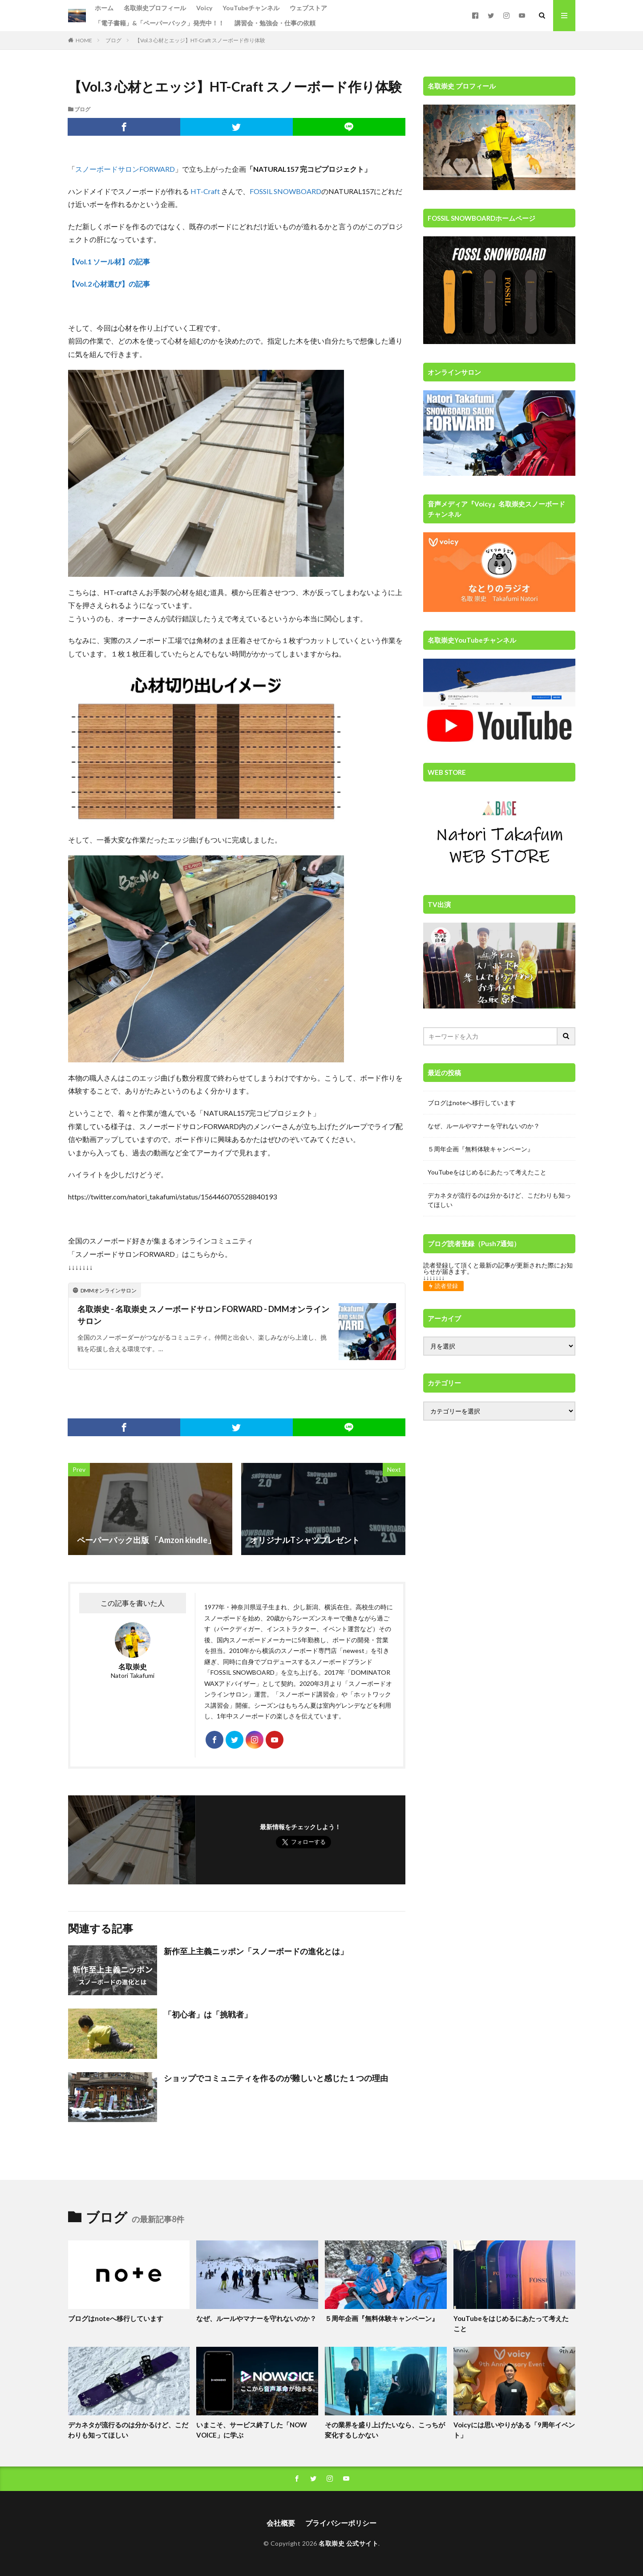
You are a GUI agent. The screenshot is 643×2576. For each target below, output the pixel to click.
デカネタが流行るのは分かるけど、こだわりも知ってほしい (499, 1199)
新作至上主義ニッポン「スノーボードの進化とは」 (256, 1951)
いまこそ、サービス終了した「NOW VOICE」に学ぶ (251, 2430)
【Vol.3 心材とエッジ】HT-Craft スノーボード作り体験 (200, 40)
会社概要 (281, 2523)
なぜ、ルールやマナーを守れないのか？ (484, 1126)
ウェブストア (308, 8)
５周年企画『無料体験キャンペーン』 (481, 1149)
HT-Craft (205, 191)
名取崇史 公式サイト (348, 2543)
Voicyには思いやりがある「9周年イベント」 (514, 2430)
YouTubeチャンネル (250, 8)
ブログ (113, 40)
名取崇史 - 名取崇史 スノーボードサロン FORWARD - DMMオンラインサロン (203, 1315)
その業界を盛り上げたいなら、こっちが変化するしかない (385, 2430)
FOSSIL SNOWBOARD (285, 191)
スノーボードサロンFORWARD (125, 169)
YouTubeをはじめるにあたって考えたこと (487, 1172)
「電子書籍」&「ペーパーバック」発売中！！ (159, 23)
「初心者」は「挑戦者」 (208, 2014)
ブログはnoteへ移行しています (472, 1102)
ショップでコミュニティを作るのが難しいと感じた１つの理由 (276, 2078)
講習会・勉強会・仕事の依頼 (275, 23)
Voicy (204, 8)
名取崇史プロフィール (155, 8)
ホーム (104, 8)
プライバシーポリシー (340, 2523)
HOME (84, 40)
